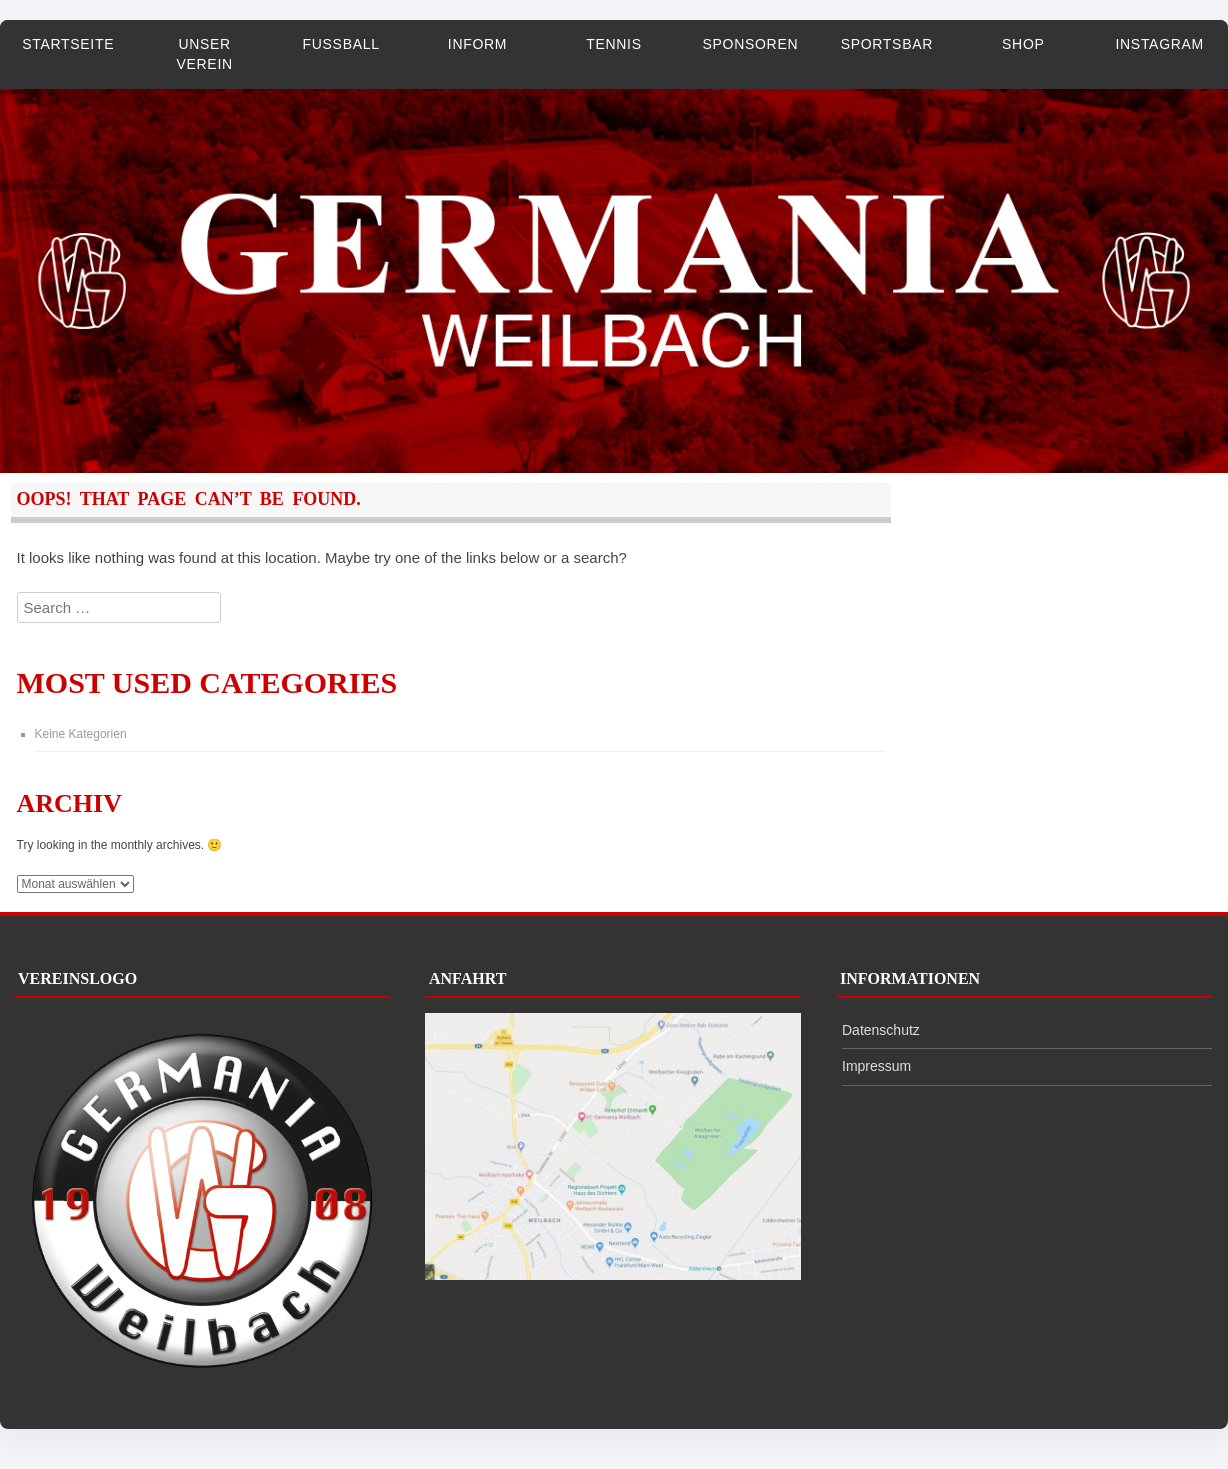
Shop (1023, 44)
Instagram (1159, 44)
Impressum (876, 1066)
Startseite (68, 44)
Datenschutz (881, 1030)
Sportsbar (887, 44)
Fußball (341, 44)
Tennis (614, 44)
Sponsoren (751, 44)
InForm (477, 44)
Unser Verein (204, 54)
